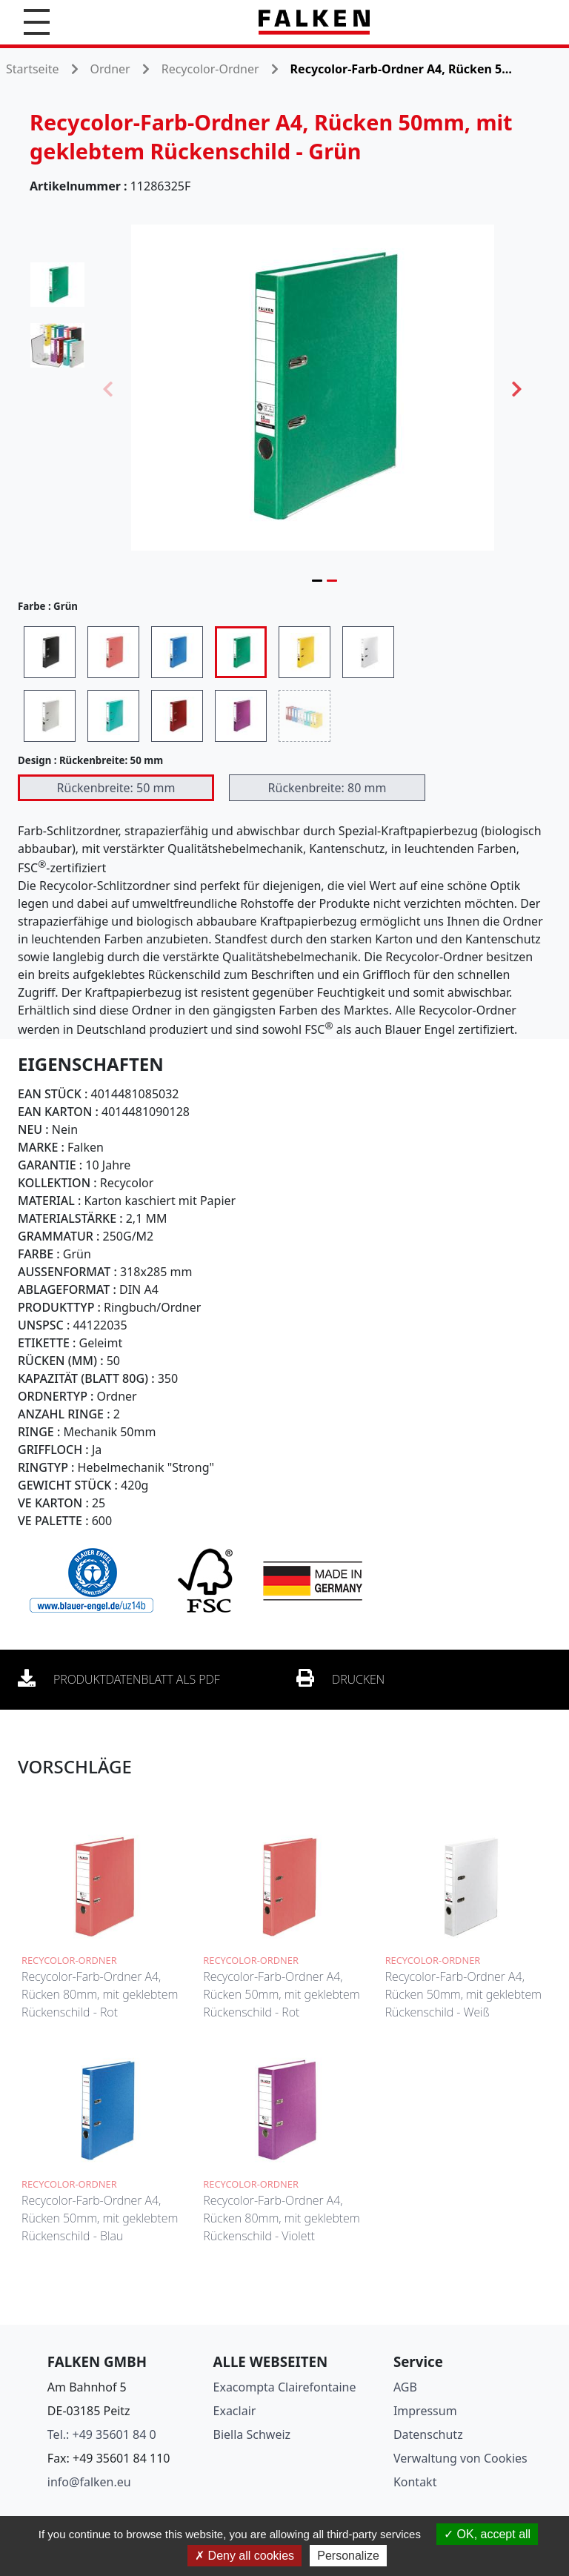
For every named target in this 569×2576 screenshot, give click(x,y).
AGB (405, 2387)
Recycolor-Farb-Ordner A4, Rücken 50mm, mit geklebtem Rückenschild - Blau (99, 2218)
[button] (37, 22)
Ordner (110, 69)
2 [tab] (332, 580)
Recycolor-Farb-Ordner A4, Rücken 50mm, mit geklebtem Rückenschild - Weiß (463, 1994)
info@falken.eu (89, 2482)
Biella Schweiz (252, 2434)
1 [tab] (317, 580)
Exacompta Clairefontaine (284, 2387)
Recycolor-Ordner (210, 69)
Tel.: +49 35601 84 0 (101, 2434)
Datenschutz (428, 2434)
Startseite (32, 69)
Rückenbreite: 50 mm (116, 788)
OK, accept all (487, 2534)
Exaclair (234, 2411)
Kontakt (415, 2482)
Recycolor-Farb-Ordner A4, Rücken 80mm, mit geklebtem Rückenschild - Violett (281, 2218)
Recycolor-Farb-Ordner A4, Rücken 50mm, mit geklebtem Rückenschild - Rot (281, 1994)
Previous (108, 387)
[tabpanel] (312, 388)
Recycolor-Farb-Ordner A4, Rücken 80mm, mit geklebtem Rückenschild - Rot (99, 1994)
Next (517, 387)
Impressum (425, 2411)
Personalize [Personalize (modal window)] (348, 2555)
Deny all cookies (244, 2555)
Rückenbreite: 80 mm (327, 788)
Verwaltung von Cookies (460, 2458)
